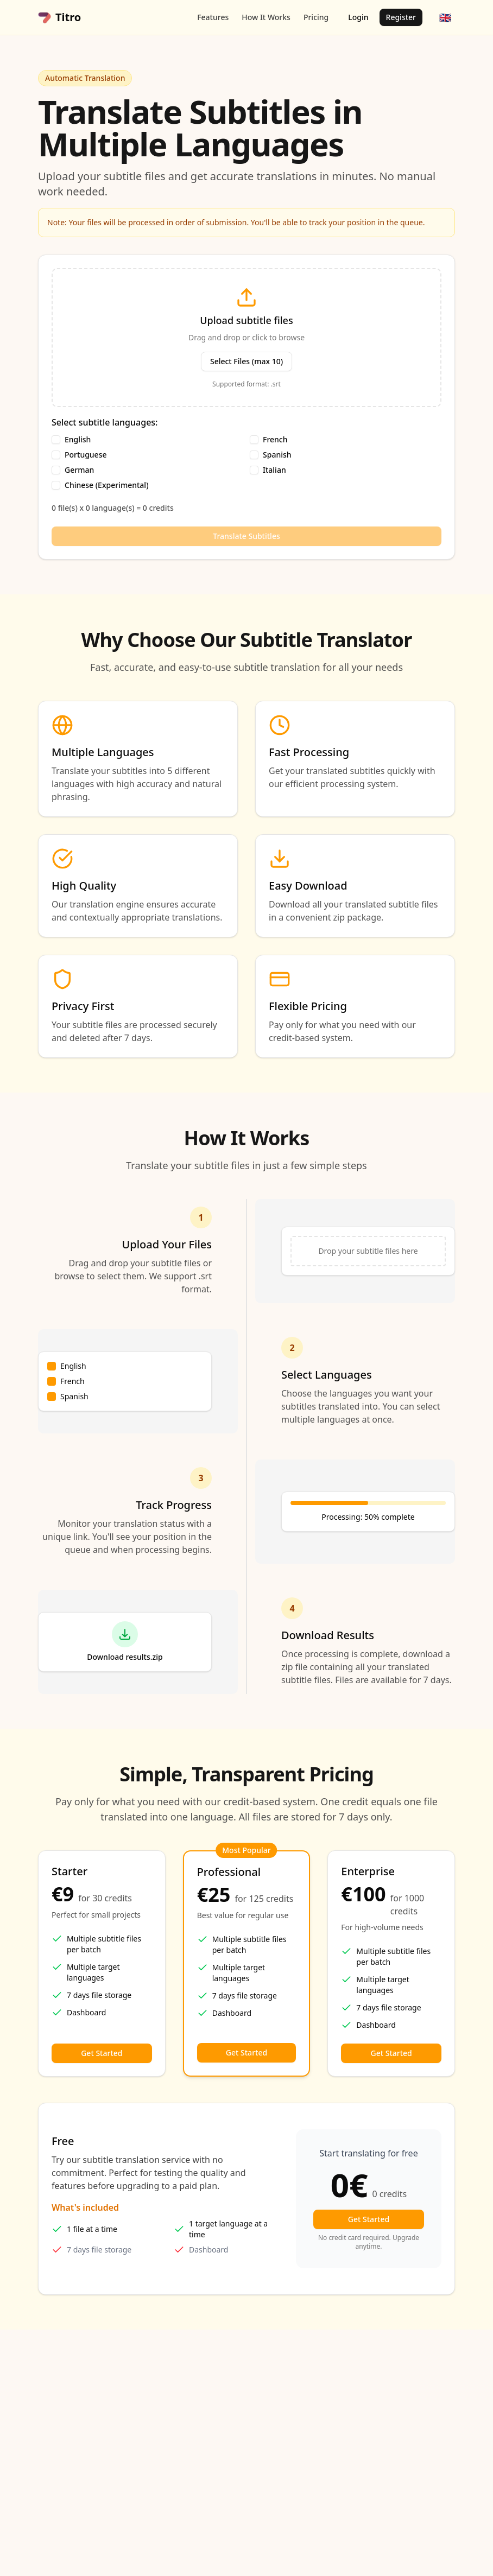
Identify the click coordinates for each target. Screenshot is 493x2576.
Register (401, 17)
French (275, 439)
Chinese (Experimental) (107, 485)
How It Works (266, 17)
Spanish (277, 455)
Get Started (101, 2053)
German (79, 470)
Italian (274, 470)
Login (358, 17)
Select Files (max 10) (246, 361)
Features (213, 17)
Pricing (316, 17)
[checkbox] (56, 439)
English (78, 439)
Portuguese (86, 455)
